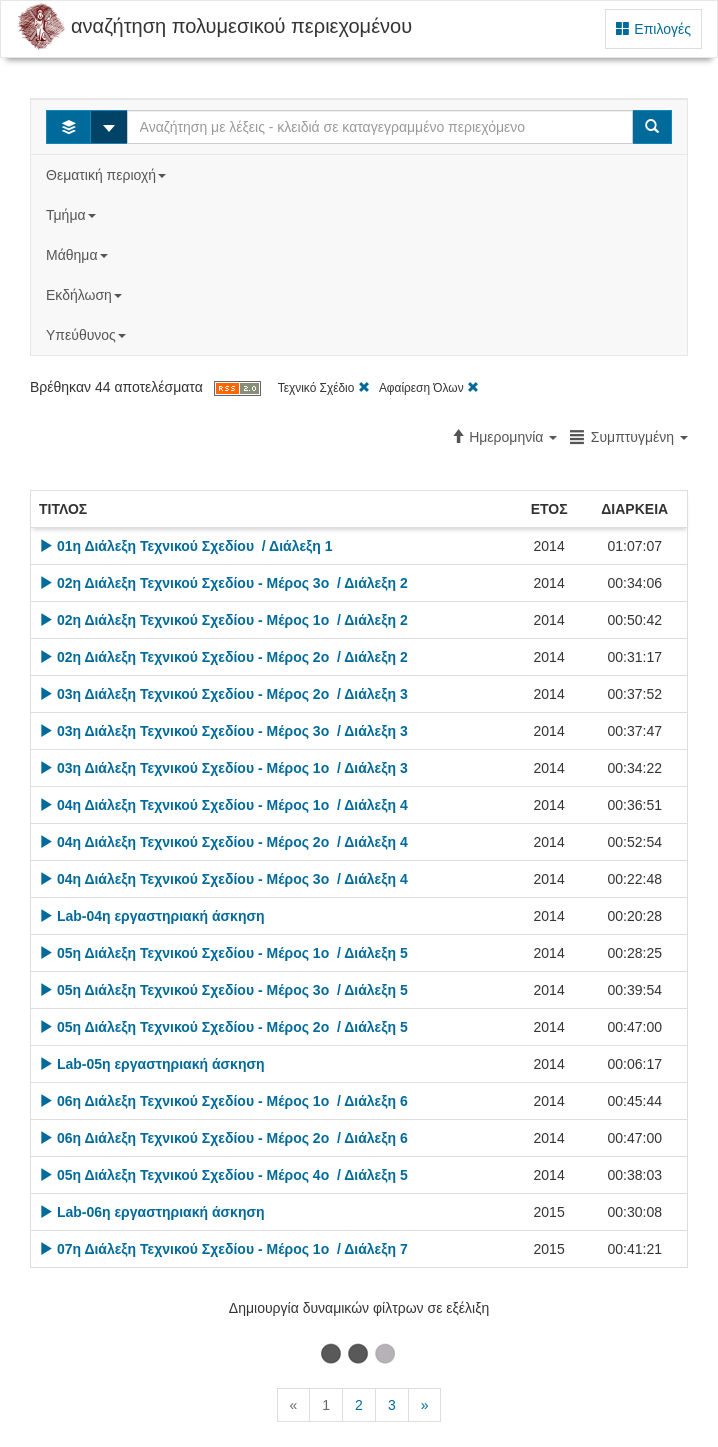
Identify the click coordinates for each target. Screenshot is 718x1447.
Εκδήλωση (86, 295)
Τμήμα (72, 215)
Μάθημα (78, 255)
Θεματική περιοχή (108, 175)
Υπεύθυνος (88, 335)
